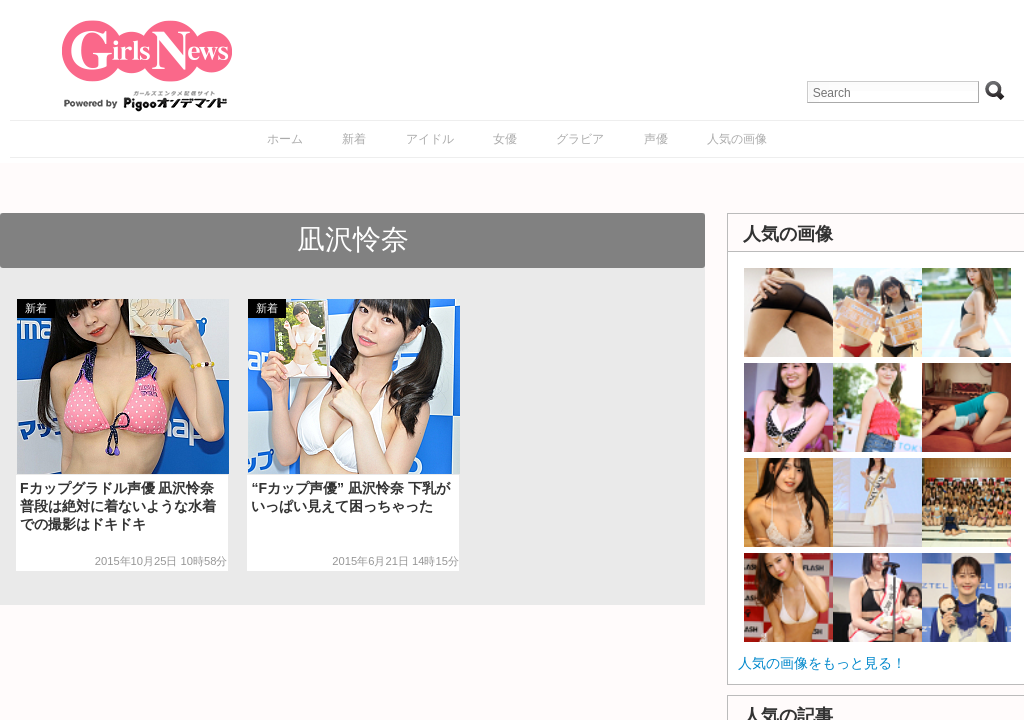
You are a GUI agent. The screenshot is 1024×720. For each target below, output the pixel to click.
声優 (656, 139)
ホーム (285, 139)
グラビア (580, 139)
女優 (505, 139)
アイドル (430, 139)
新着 (354, 139)
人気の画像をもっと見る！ (822, 663)
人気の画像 (737, 139)
